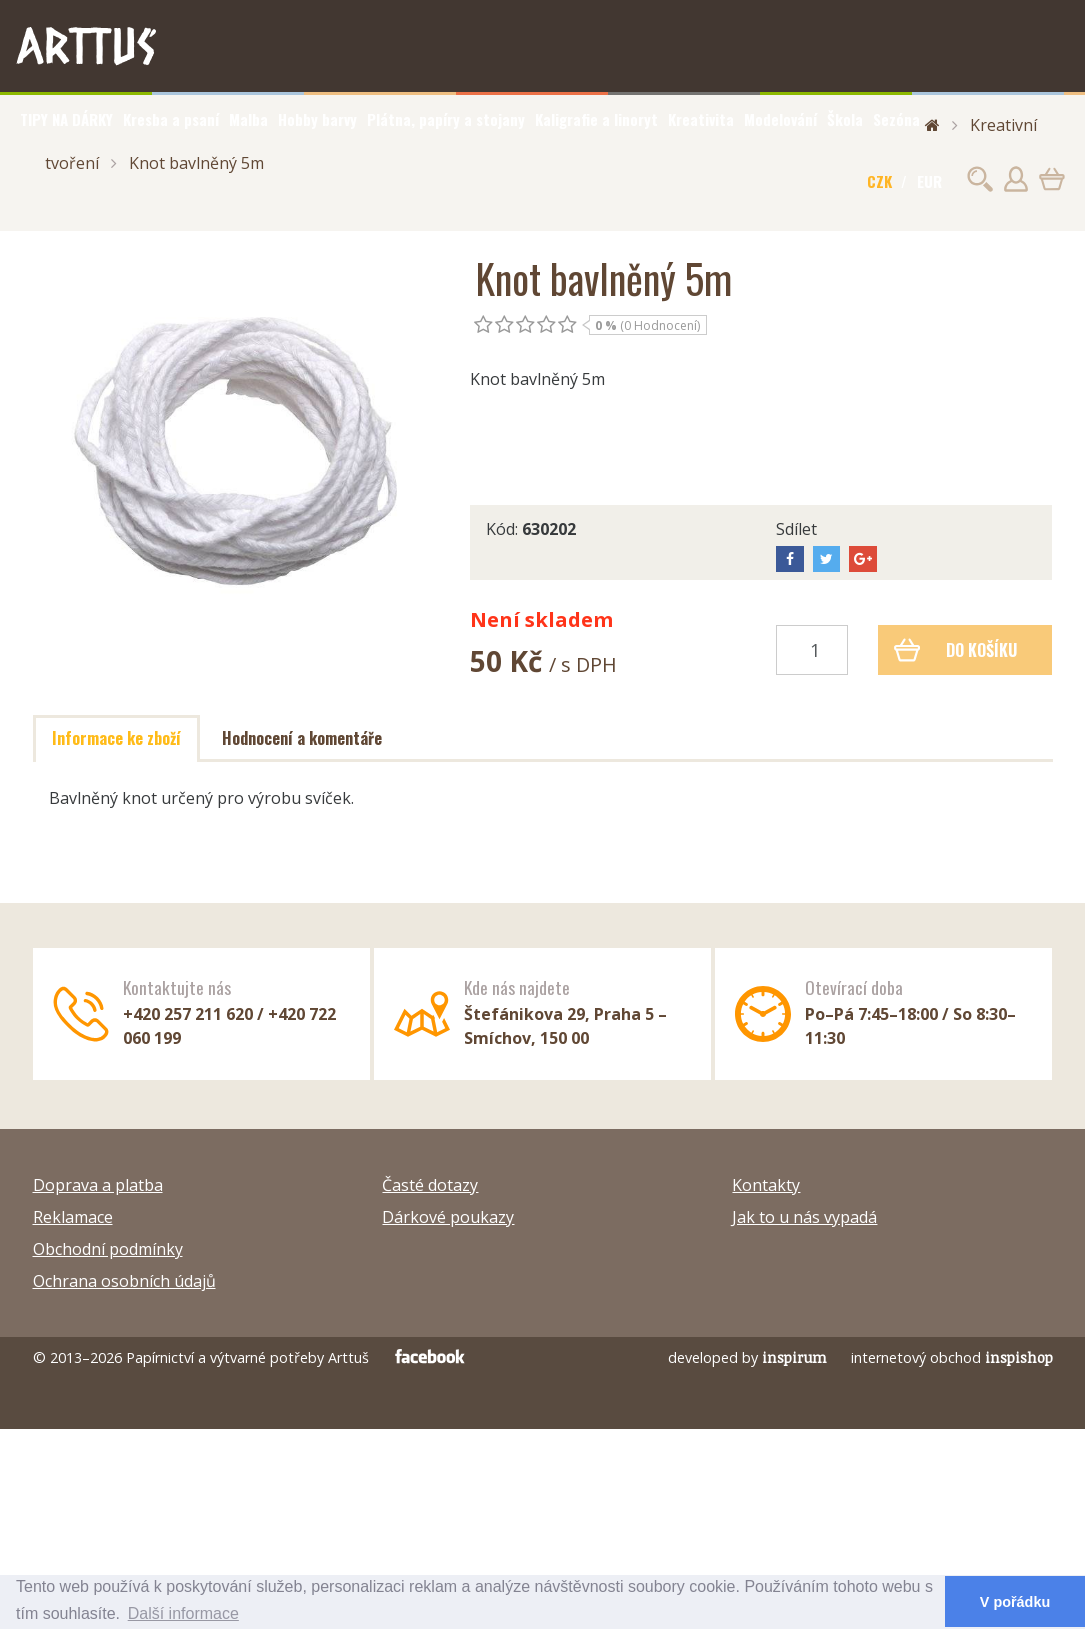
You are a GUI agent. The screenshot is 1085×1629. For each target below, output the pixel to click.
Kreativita (701, 119)
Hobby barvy (317, 119)
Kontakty (766, 1185)
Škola (845, 119)
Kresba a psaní (171, 119)
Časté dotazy (430, 1185)
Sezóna (896, 119)
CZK (879, 181)
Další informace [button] (183, 1613)
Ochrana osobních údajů (124, 1281)
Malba (248, 119)
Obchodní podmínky (108, 1249)
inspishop (1019, 1357)
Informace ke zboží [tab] (116, 738)
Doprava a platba (98, 1185)
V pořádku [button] (1015, 1602)
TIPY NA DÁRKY (66, 119)
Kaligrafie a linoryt (596, 119)
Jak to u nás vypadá (804, 1217)
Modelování (780, 119)
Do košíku (955, 650)
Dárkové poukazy (448, 1217)
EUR (929, 181)
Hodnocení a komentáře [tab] (302, 738)
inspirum (794, 1357)
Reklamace (73, 1217)
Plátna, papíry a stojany (446, 119)
